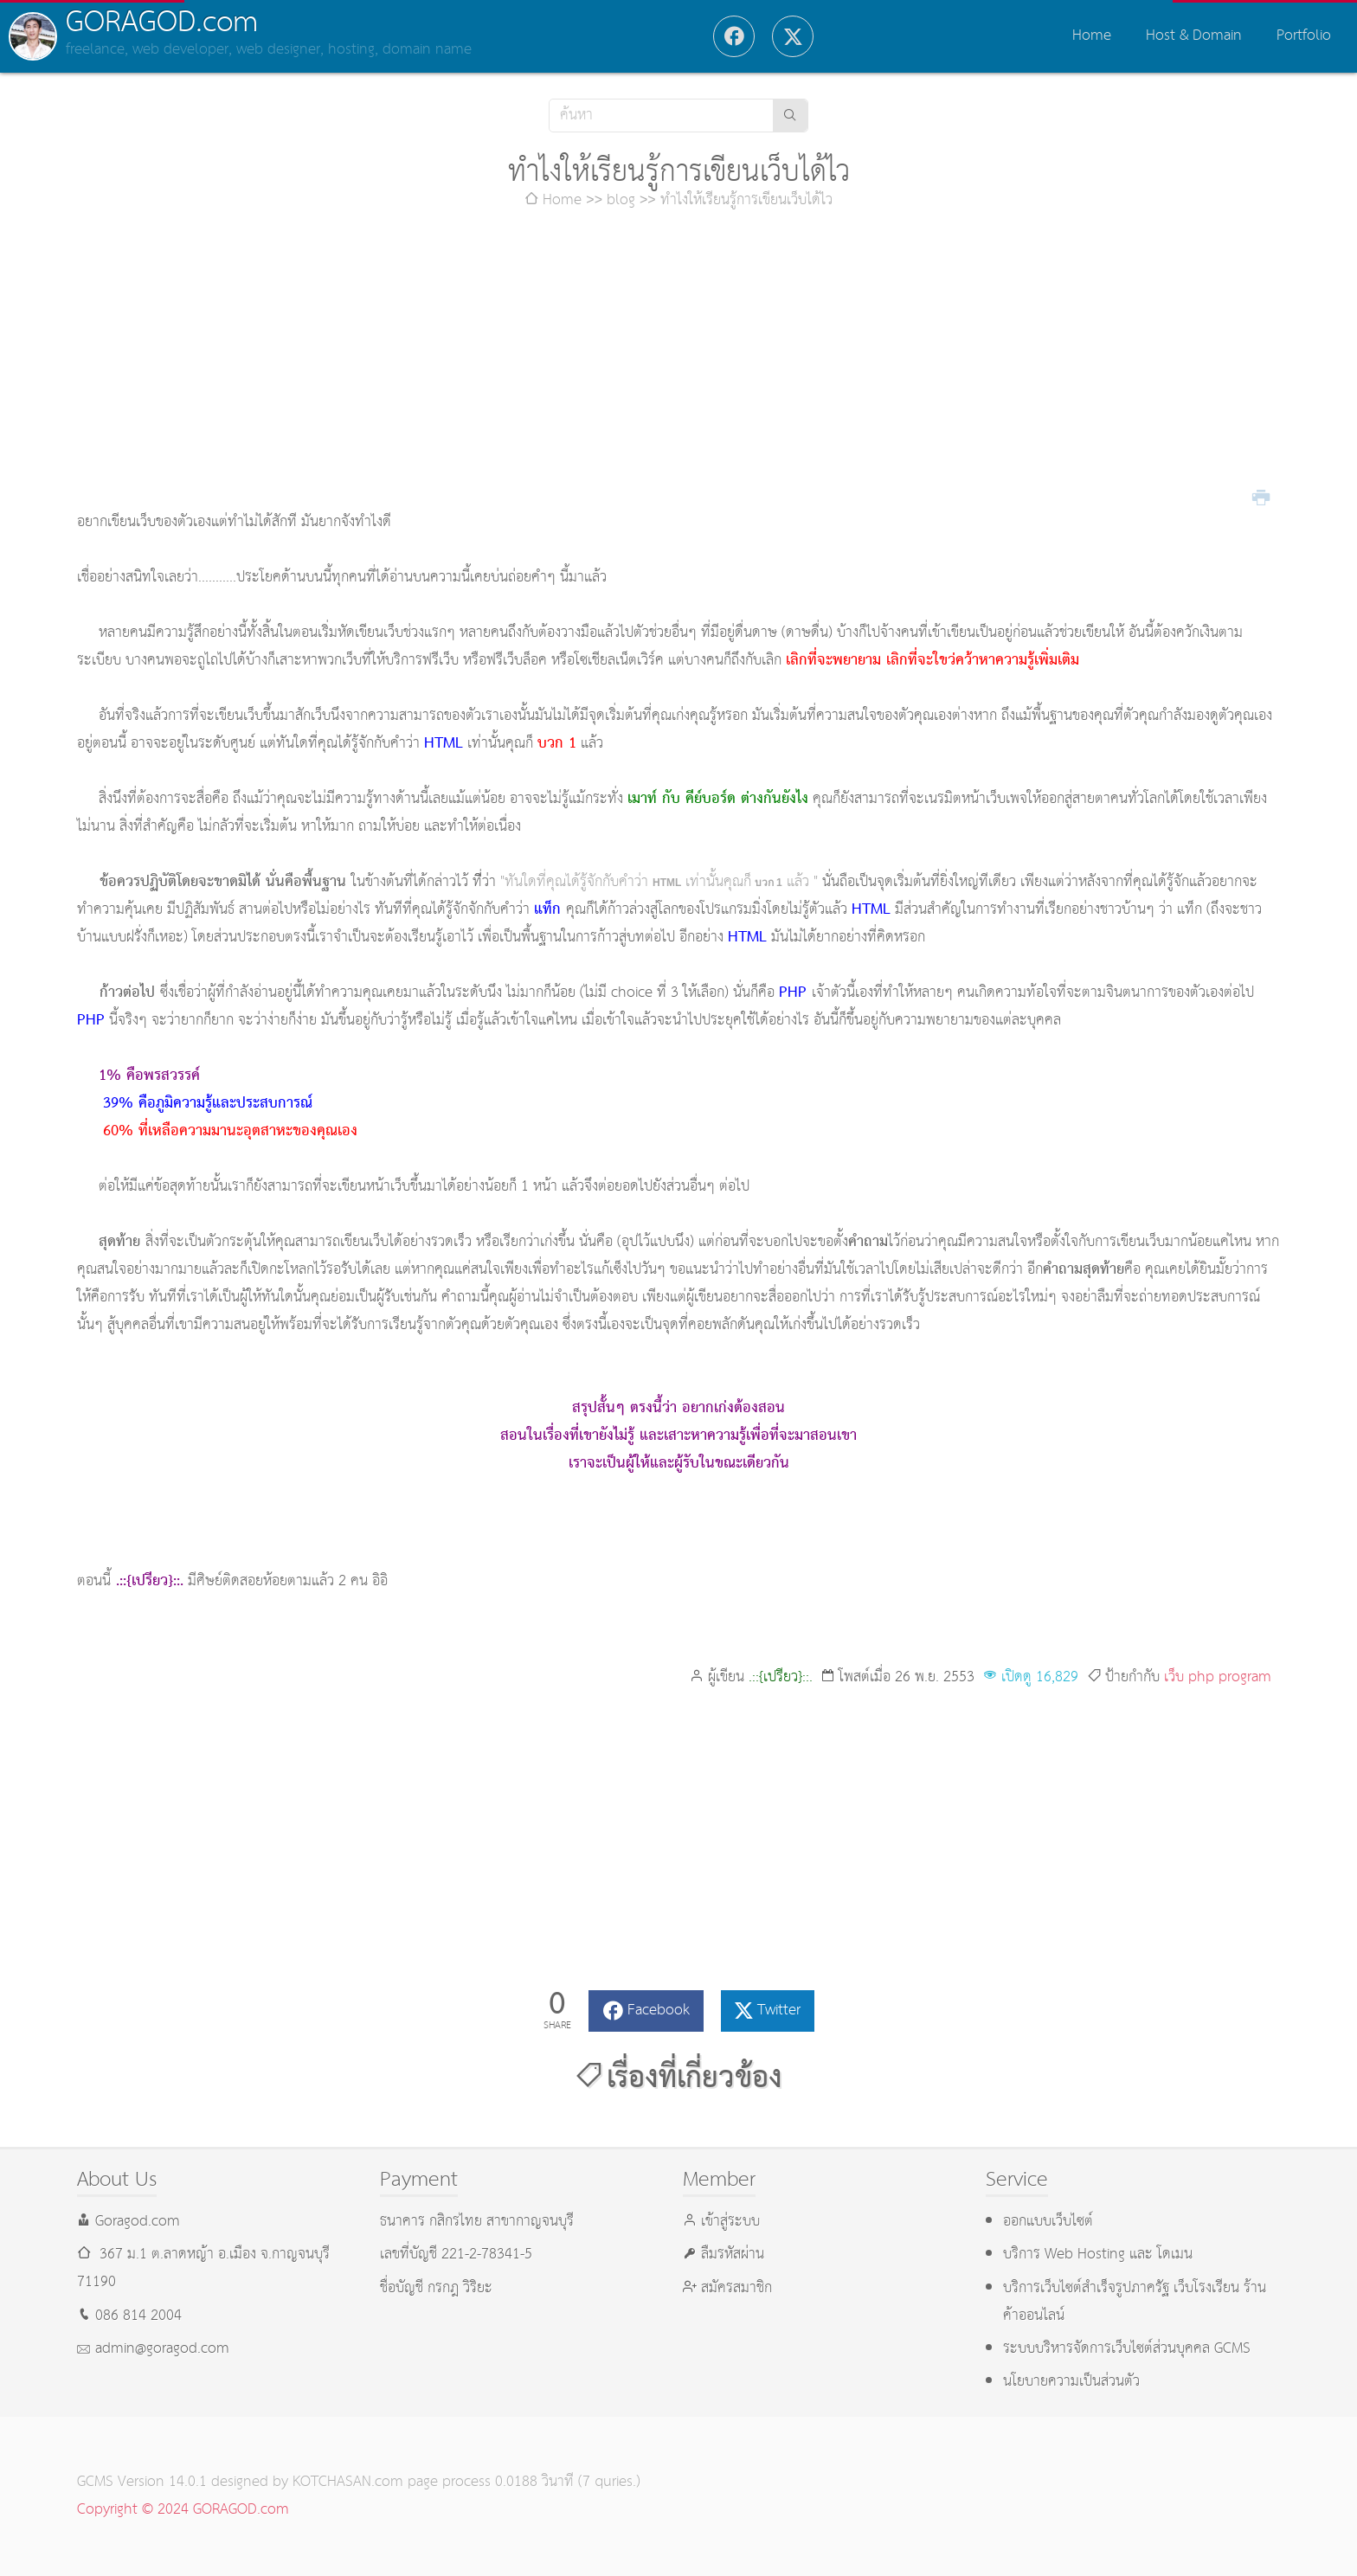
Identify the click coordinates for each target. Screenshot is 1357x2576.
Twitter (779, 2010)
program (1245, 1677)
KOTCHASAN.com (348, 2482)
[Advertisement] (678, 362)
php (1201, 1677)
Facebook (658, 2010)
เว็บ (1174, 1677)
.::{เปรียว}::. (781, 1677)
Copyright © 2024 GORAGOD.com (183, 2509)
